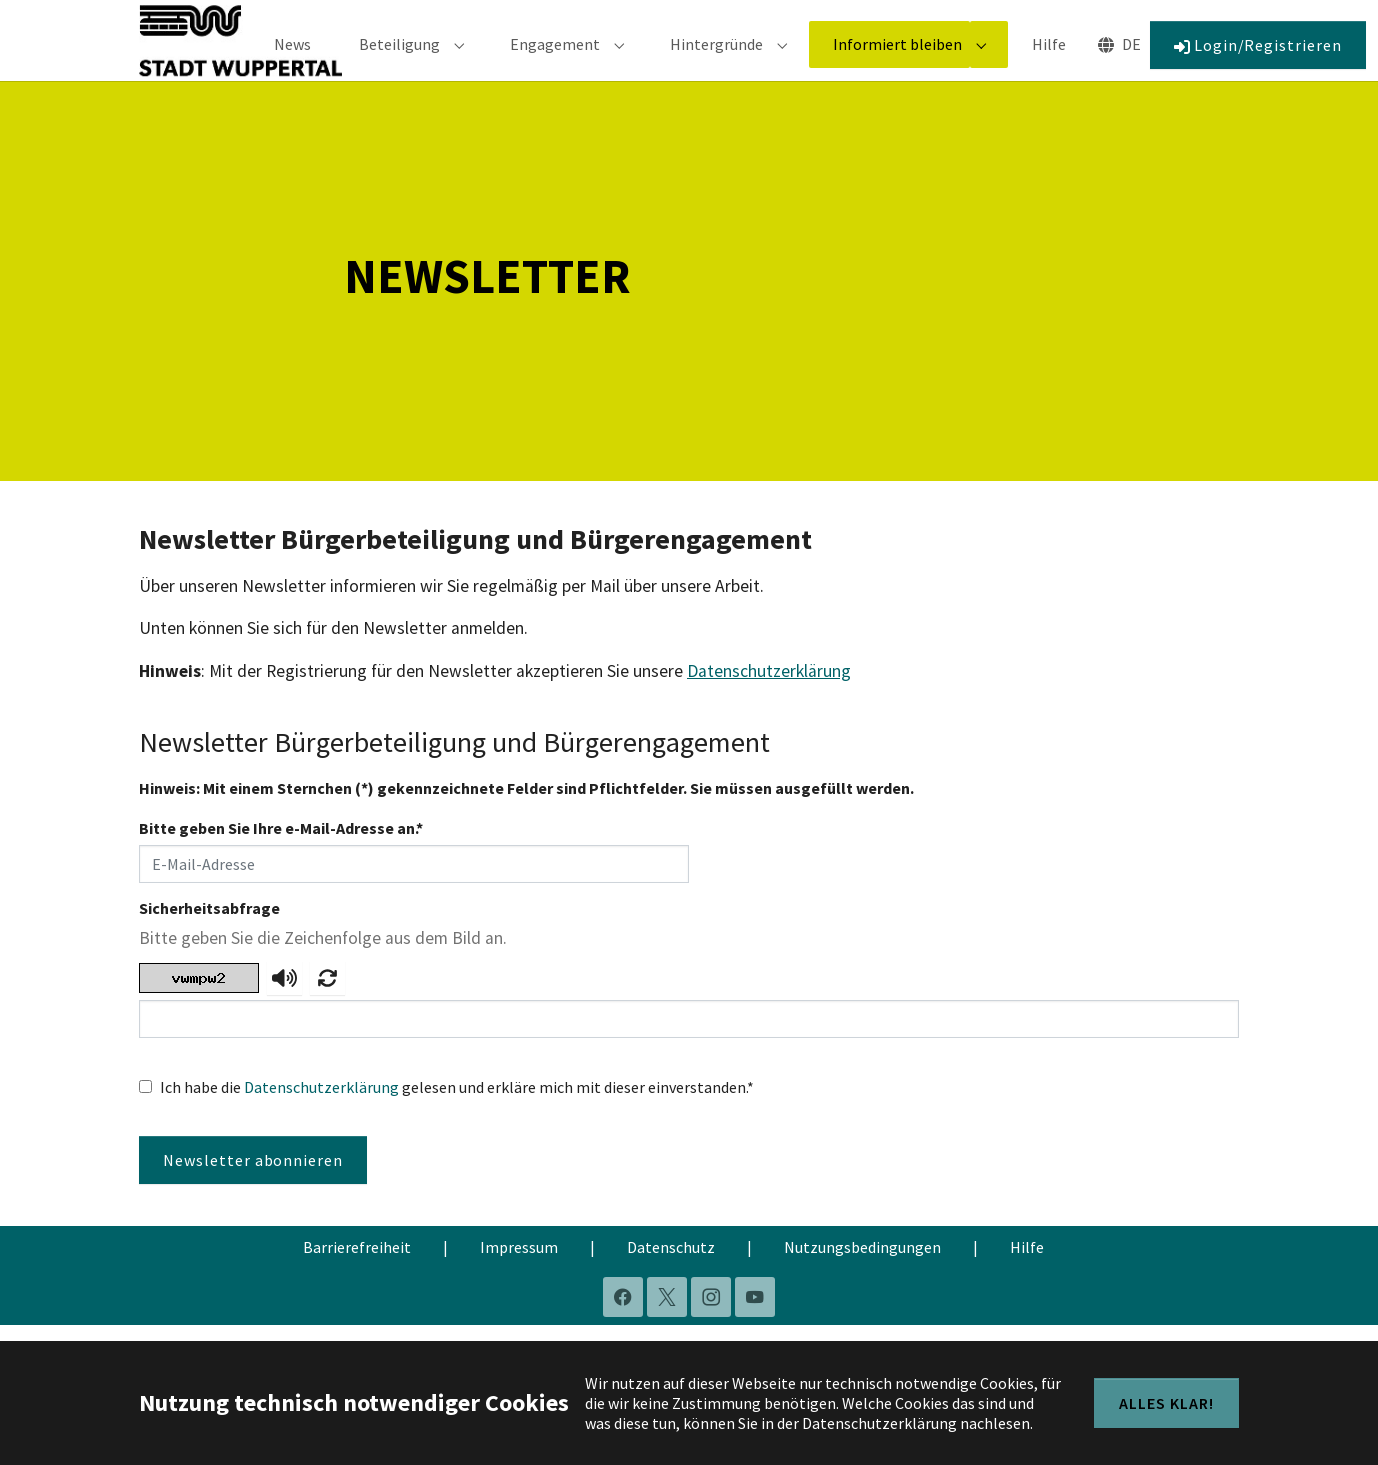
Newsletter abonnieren (253, 1188)
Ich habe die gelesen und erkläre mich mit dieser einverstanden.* (457, 1115)
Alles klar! (1166, 1403)
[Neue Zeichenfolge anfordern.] (327, 1007)
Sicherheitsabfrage (209, 936)
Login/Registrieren (1258, 59)
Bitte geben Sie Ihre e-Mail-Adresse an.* (281, 856)
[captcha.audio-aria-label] (284, 1007)
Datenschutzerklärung (769, 699)
